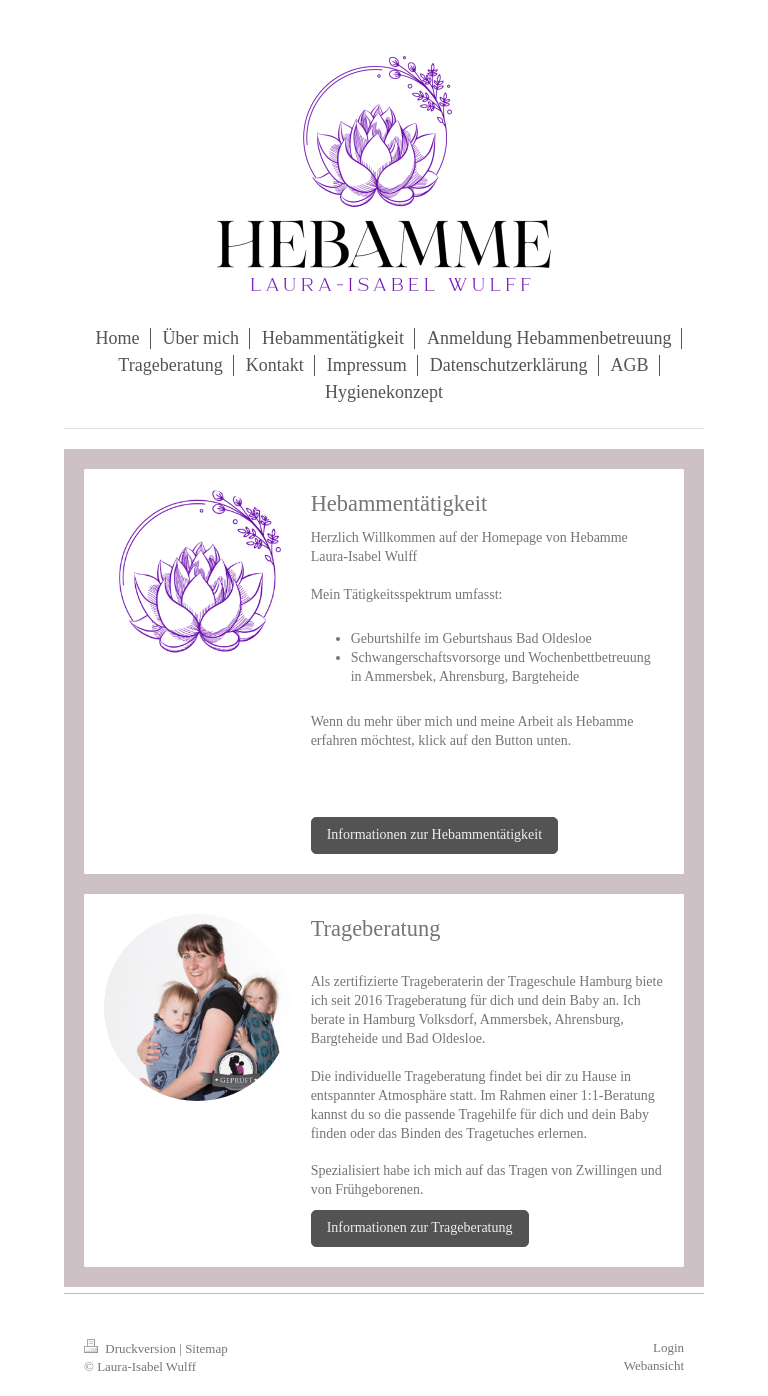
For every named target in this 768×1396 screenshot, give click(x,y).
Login (668, 1347)
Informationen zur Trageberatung (420, 1227)
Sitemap (206, 1348)
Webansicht (654, 1365)
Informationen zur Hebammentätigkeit (434, 834)
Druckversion (131, 1348)
